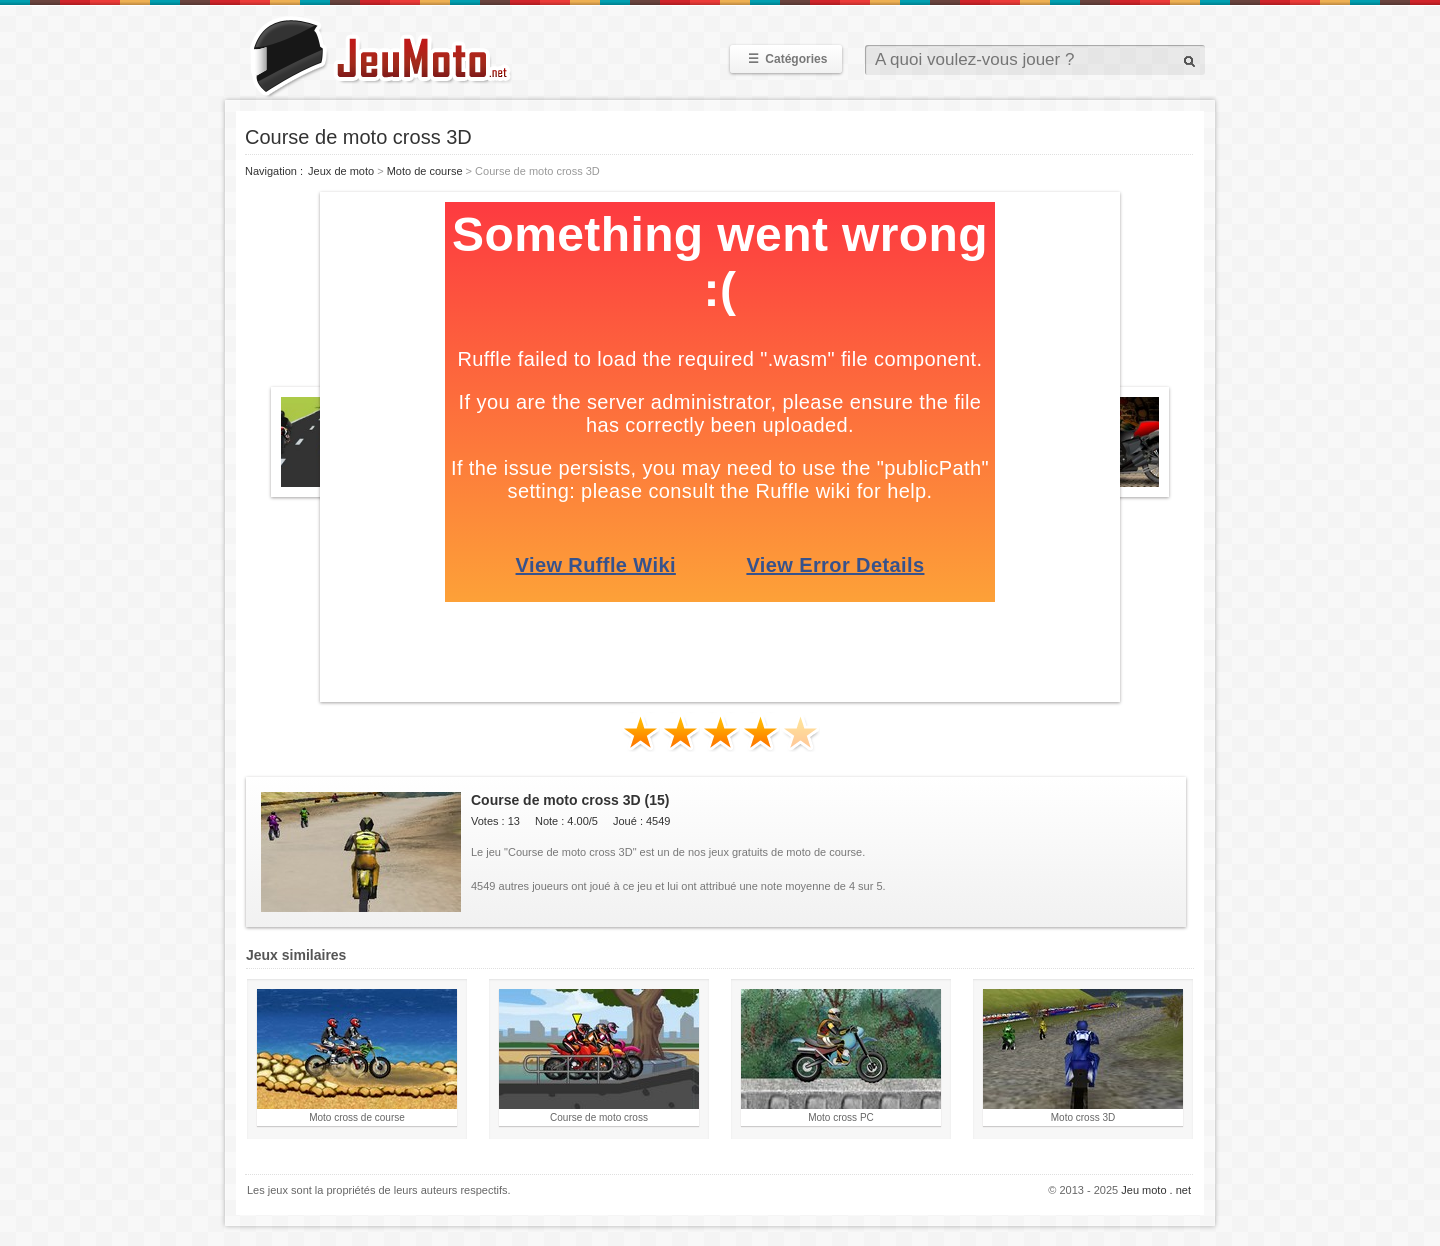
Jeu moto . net (1156, 1190)
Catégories (786, 59)
